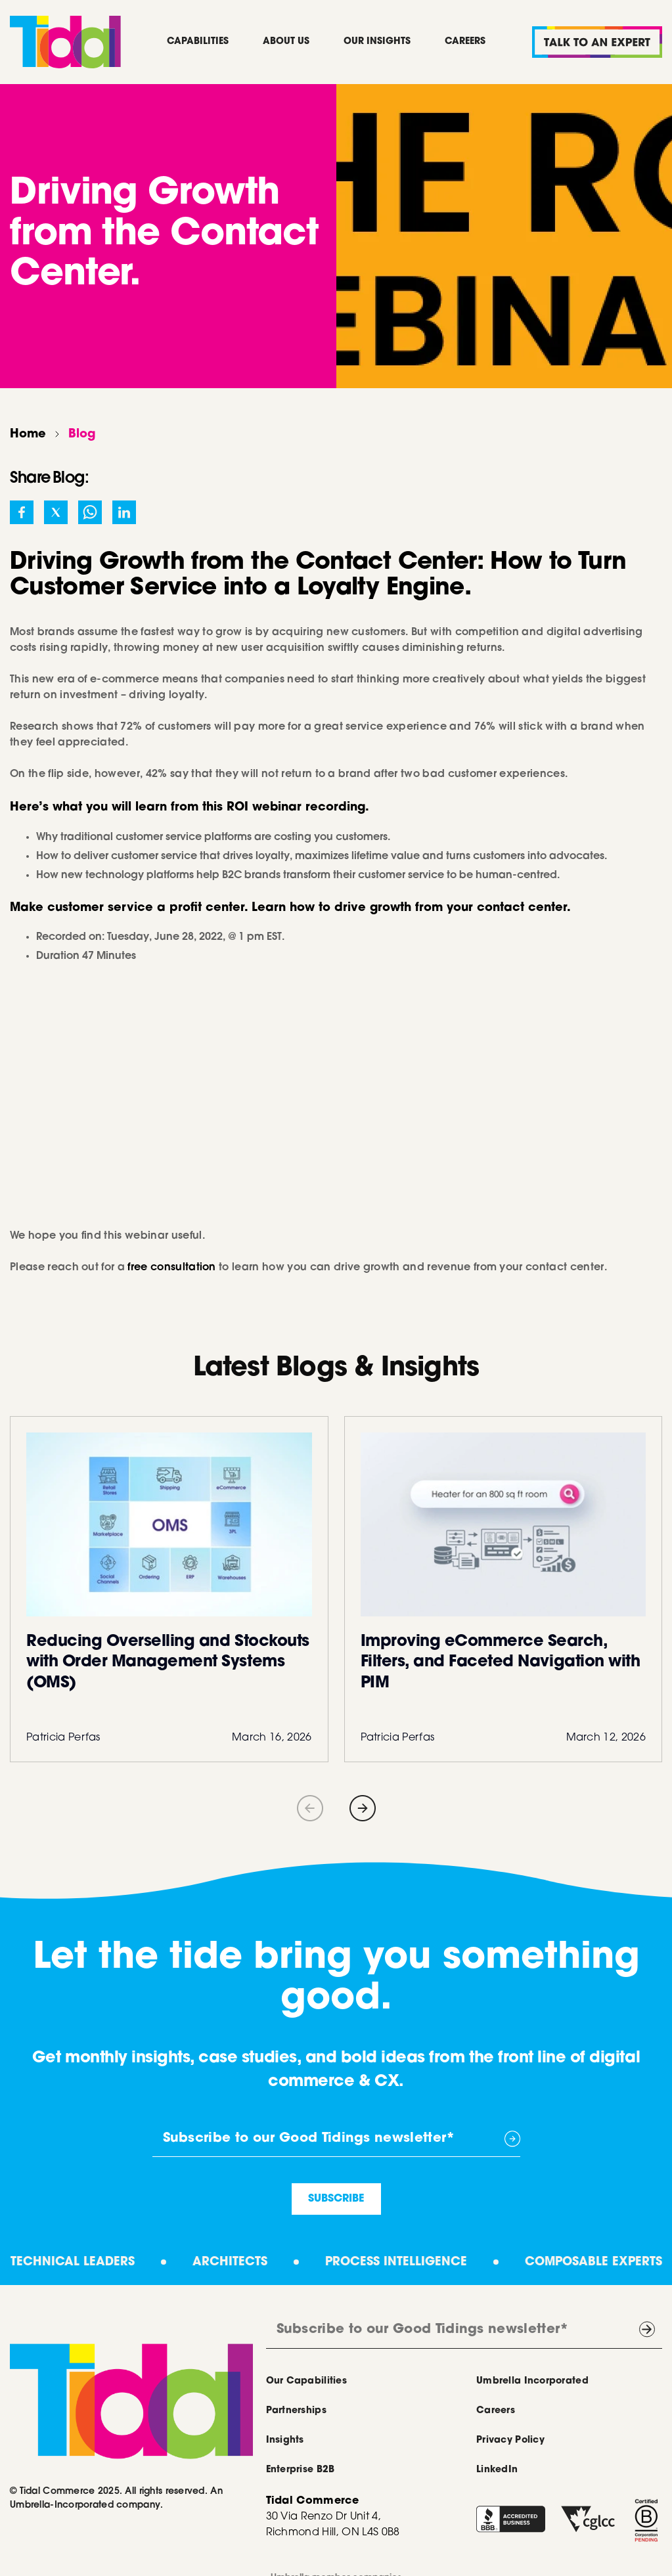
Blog (81, 435)
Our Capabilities (306, 2381)
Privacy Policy (510, 2440)
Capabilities (198, 42)
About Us (286, 42)
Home (28, 435)
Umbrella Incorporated (532, 2381)
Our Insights (377, 42)
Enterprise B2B (300, 2470)
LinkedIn (497, 2470)
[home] (65, 42)
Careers (465, 42)
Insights (285, 2440)
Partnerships (296, 2411)
